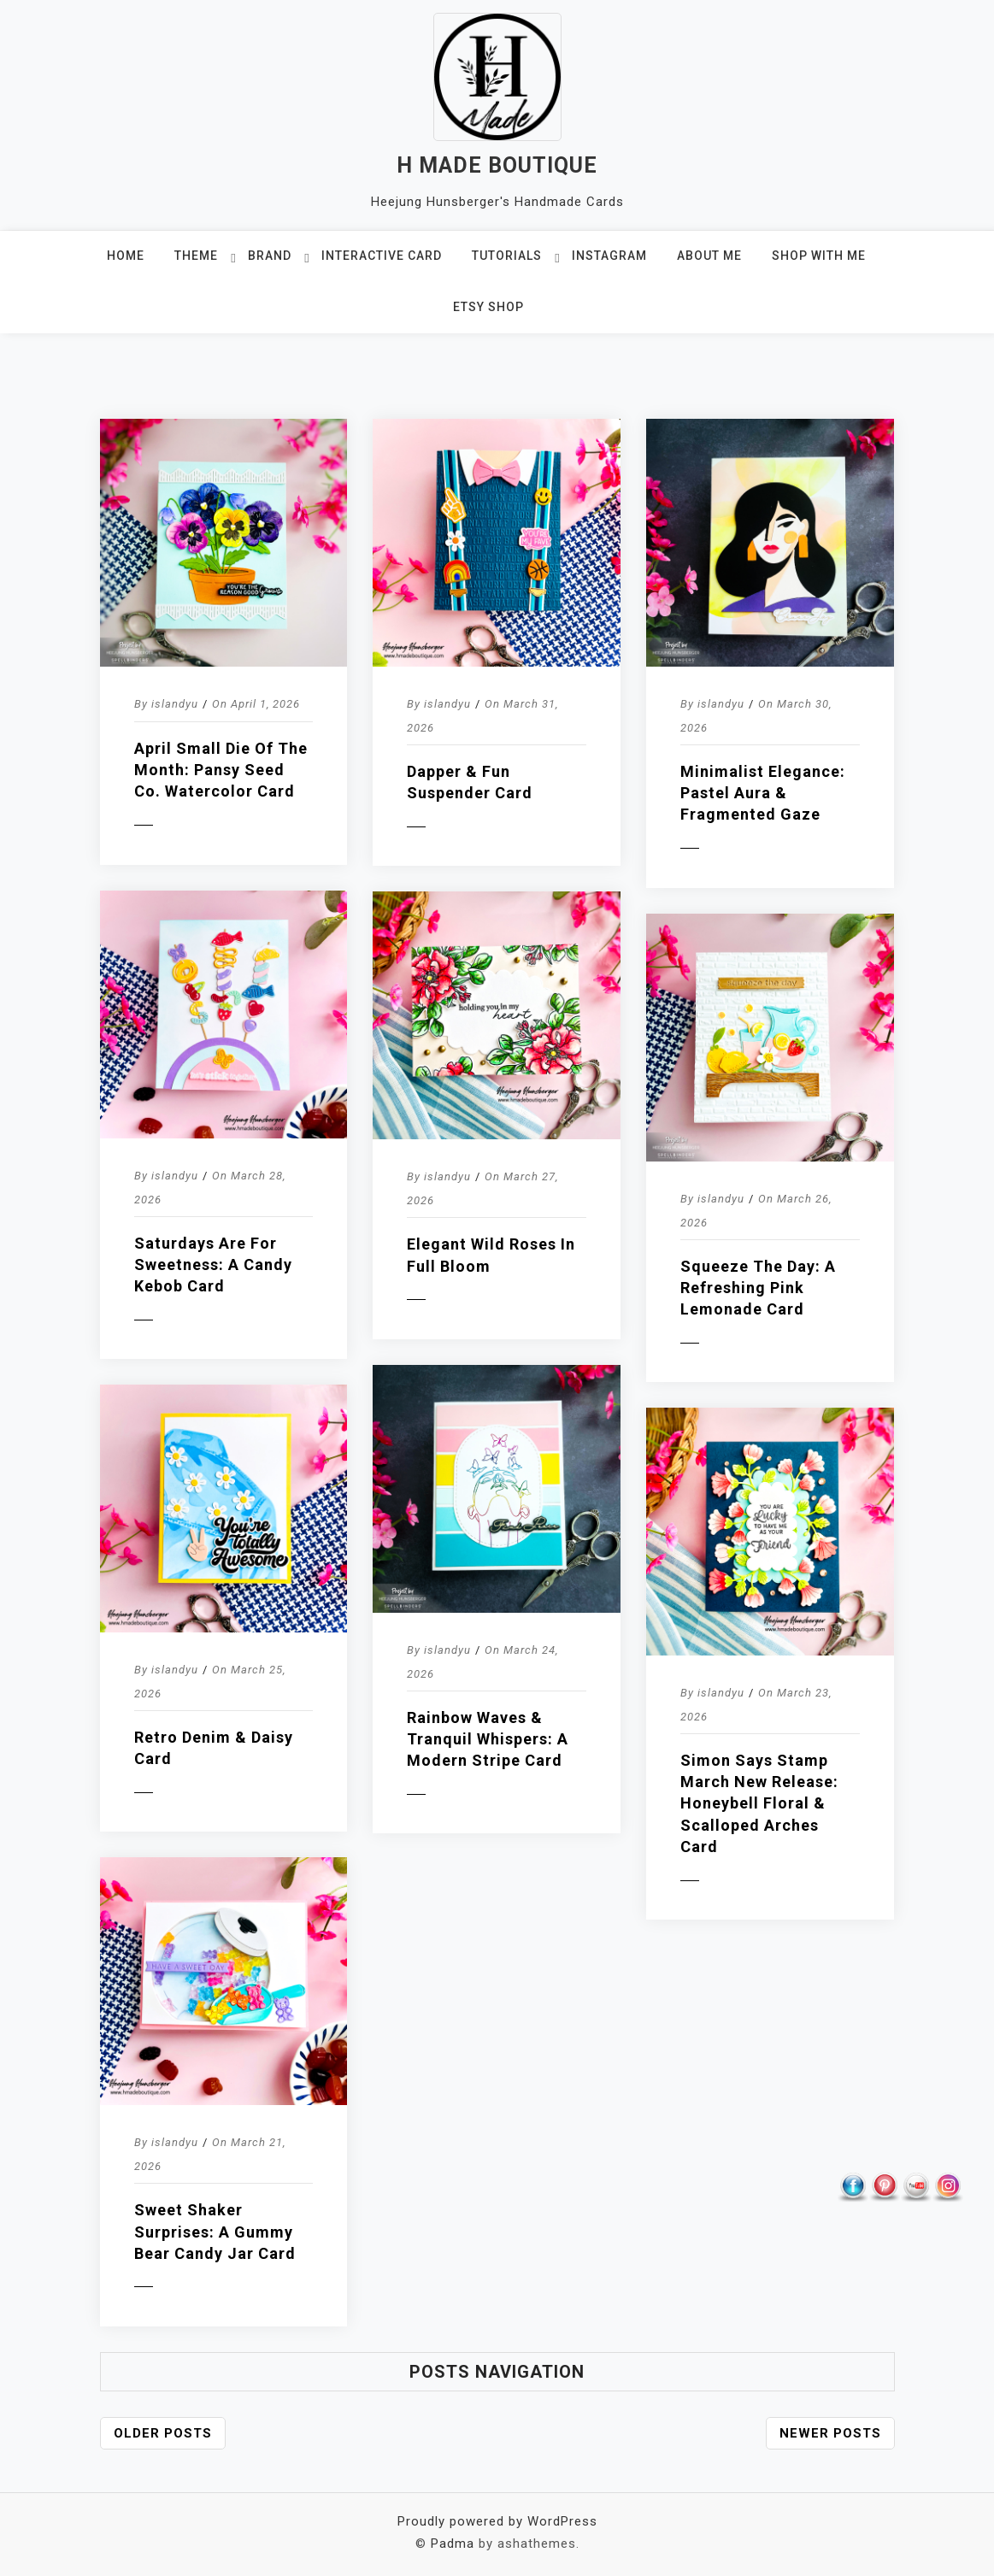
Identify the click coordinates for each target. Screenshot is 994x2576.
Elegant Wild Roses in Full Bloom (491, 1254)
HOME (125, 255)
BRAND (269, 255)
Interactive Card (381, 255)
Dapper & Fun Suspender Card (469, 782)
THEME (196, 255)
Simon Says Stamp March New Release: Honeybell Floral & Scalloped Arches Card (759, 1803)
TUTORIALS (507, 255)
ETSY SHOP (488, 307)
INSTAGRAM (609, 255)
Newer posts (830, 2433)
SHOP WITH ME (819, 255)
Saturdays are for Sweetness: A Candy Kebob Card (213, 1264)
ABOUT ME (709, 255)
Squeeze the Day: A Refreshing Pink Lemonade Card (758, 1287)
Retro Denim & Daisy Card (213, 1747)
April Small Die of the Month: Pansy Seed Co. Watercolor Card (221, 769)
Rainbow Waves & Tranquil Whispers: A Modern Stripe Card (487, 1739)
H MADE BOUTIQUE (497, 165)
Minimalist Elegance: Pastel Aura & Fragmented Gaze (762, 792)
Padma (452, 2543)
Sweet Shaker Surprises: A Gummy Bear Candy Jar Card (215, 2231)
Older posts (163, 2433)
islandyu (174, 703)
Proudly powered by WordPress (497, 2521)
